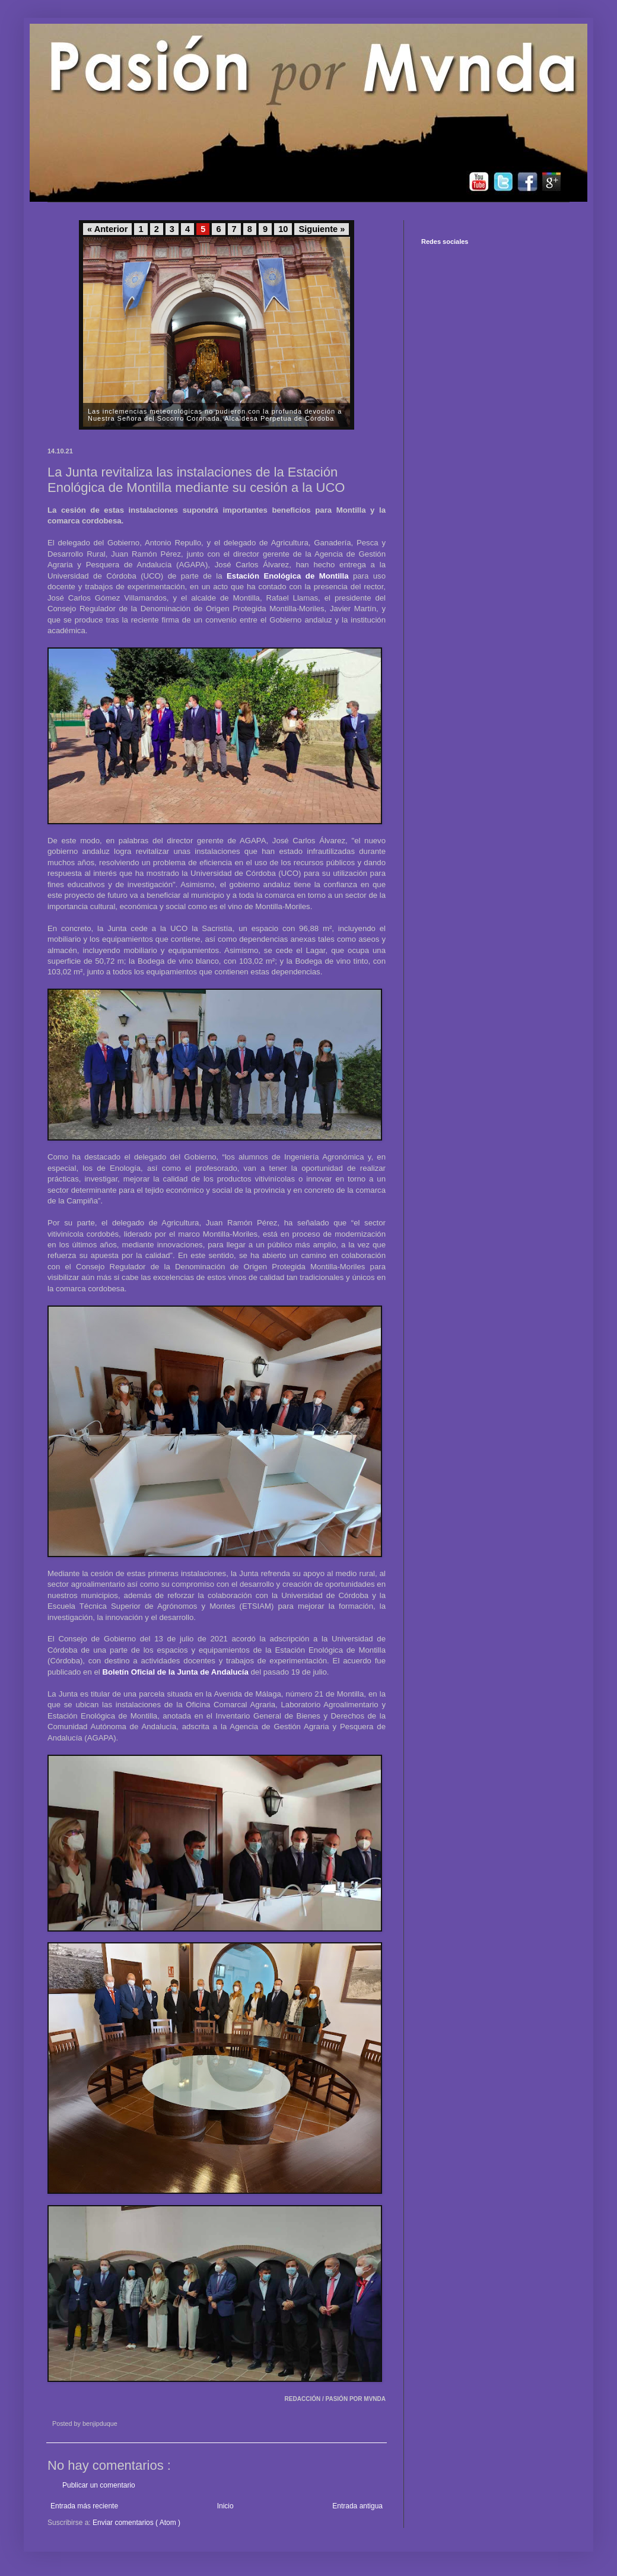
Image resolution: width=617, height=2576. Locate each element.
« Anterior (107, 229)
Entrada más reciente (84, 2506)
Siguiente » (321, 229)
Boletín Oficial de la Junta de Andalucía (175, 1671)
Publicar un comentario (98, 2485)
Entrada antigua (357, 2506)
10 (283, 229)
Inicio (225, 2506)
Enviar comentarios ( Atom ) (136, 2522)
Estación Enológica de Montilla (287, 575)
